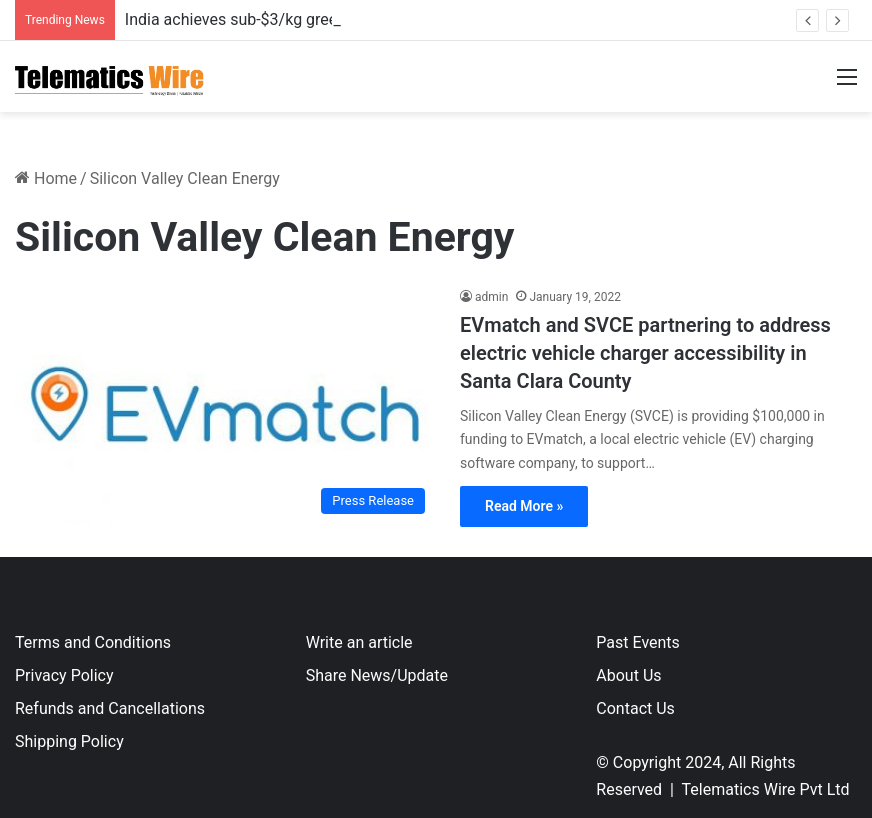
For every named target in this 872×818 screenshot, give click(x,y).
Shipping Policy (69, 741)
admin (491, 297)
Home (46, 178)
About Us (628, 675)
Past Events (638, 642)
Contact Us (635, 708)
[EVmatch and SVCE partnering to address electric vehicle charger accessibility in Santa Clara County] (225, 405)
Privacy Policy (64, 675)
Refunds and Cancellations (110, 708)
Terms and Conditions (93, 642)
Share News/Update (377, 675)
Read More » (524, 506)
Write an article (359, 642)
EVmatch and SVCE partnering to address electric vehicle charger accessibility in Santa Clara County (645, 353)
